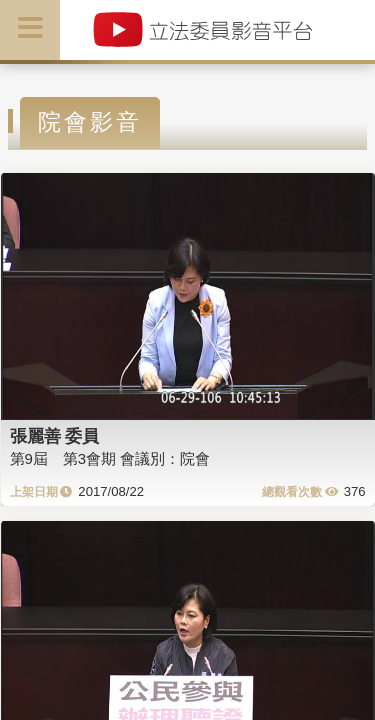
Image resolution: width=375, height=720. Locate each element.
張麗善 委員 (55, 436)
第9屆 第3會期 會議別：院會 (110, 458)
